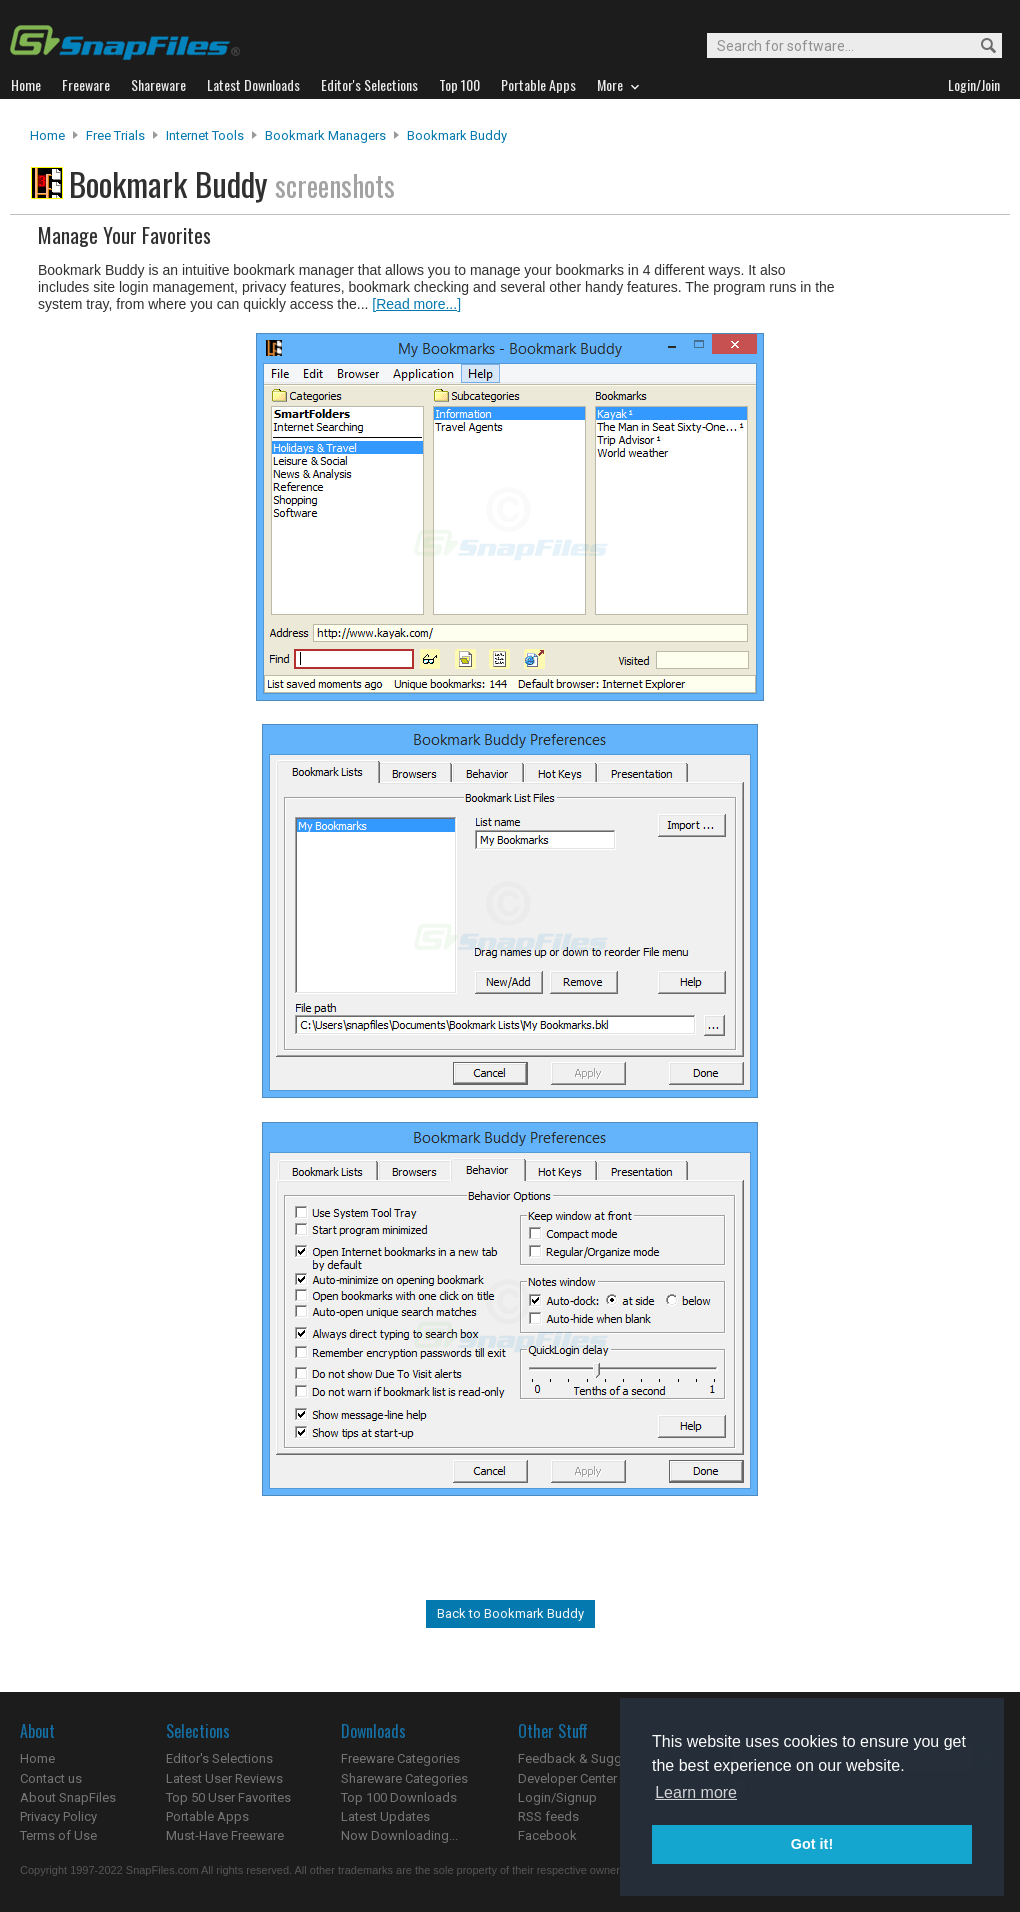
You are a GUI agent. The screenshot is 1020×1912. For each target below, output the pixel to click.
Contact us (51, 1778)
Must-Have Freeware (225, 1835)
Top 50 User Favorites (228, 1797)
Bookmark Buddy (457, 135)
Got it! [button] (812, 1844)
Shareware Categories (404, 1778)
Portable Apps (207, 1816)
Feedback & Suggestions (591, 1758)
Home (47, 135)
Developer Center (567, 1778)
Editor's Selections (219, 1758)
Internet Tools (205, 135)
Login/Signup (557, 1797)
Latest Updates (385, 1816)
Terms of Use (58, 1835)
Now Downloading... (399, 1835)
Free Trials (115, 135)
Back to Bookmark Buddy (510, 1613)
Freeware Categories (400, 1758)
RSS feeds (548, 1816)
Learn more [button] (696, 1792)
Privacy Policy (58, 1816)
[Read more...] (416, 304)
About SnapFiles (68, 1797)
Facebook (547, 1835)
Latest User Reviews (224, 1778)
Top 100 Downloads (399, 1797)
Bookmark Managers (325, 135)
